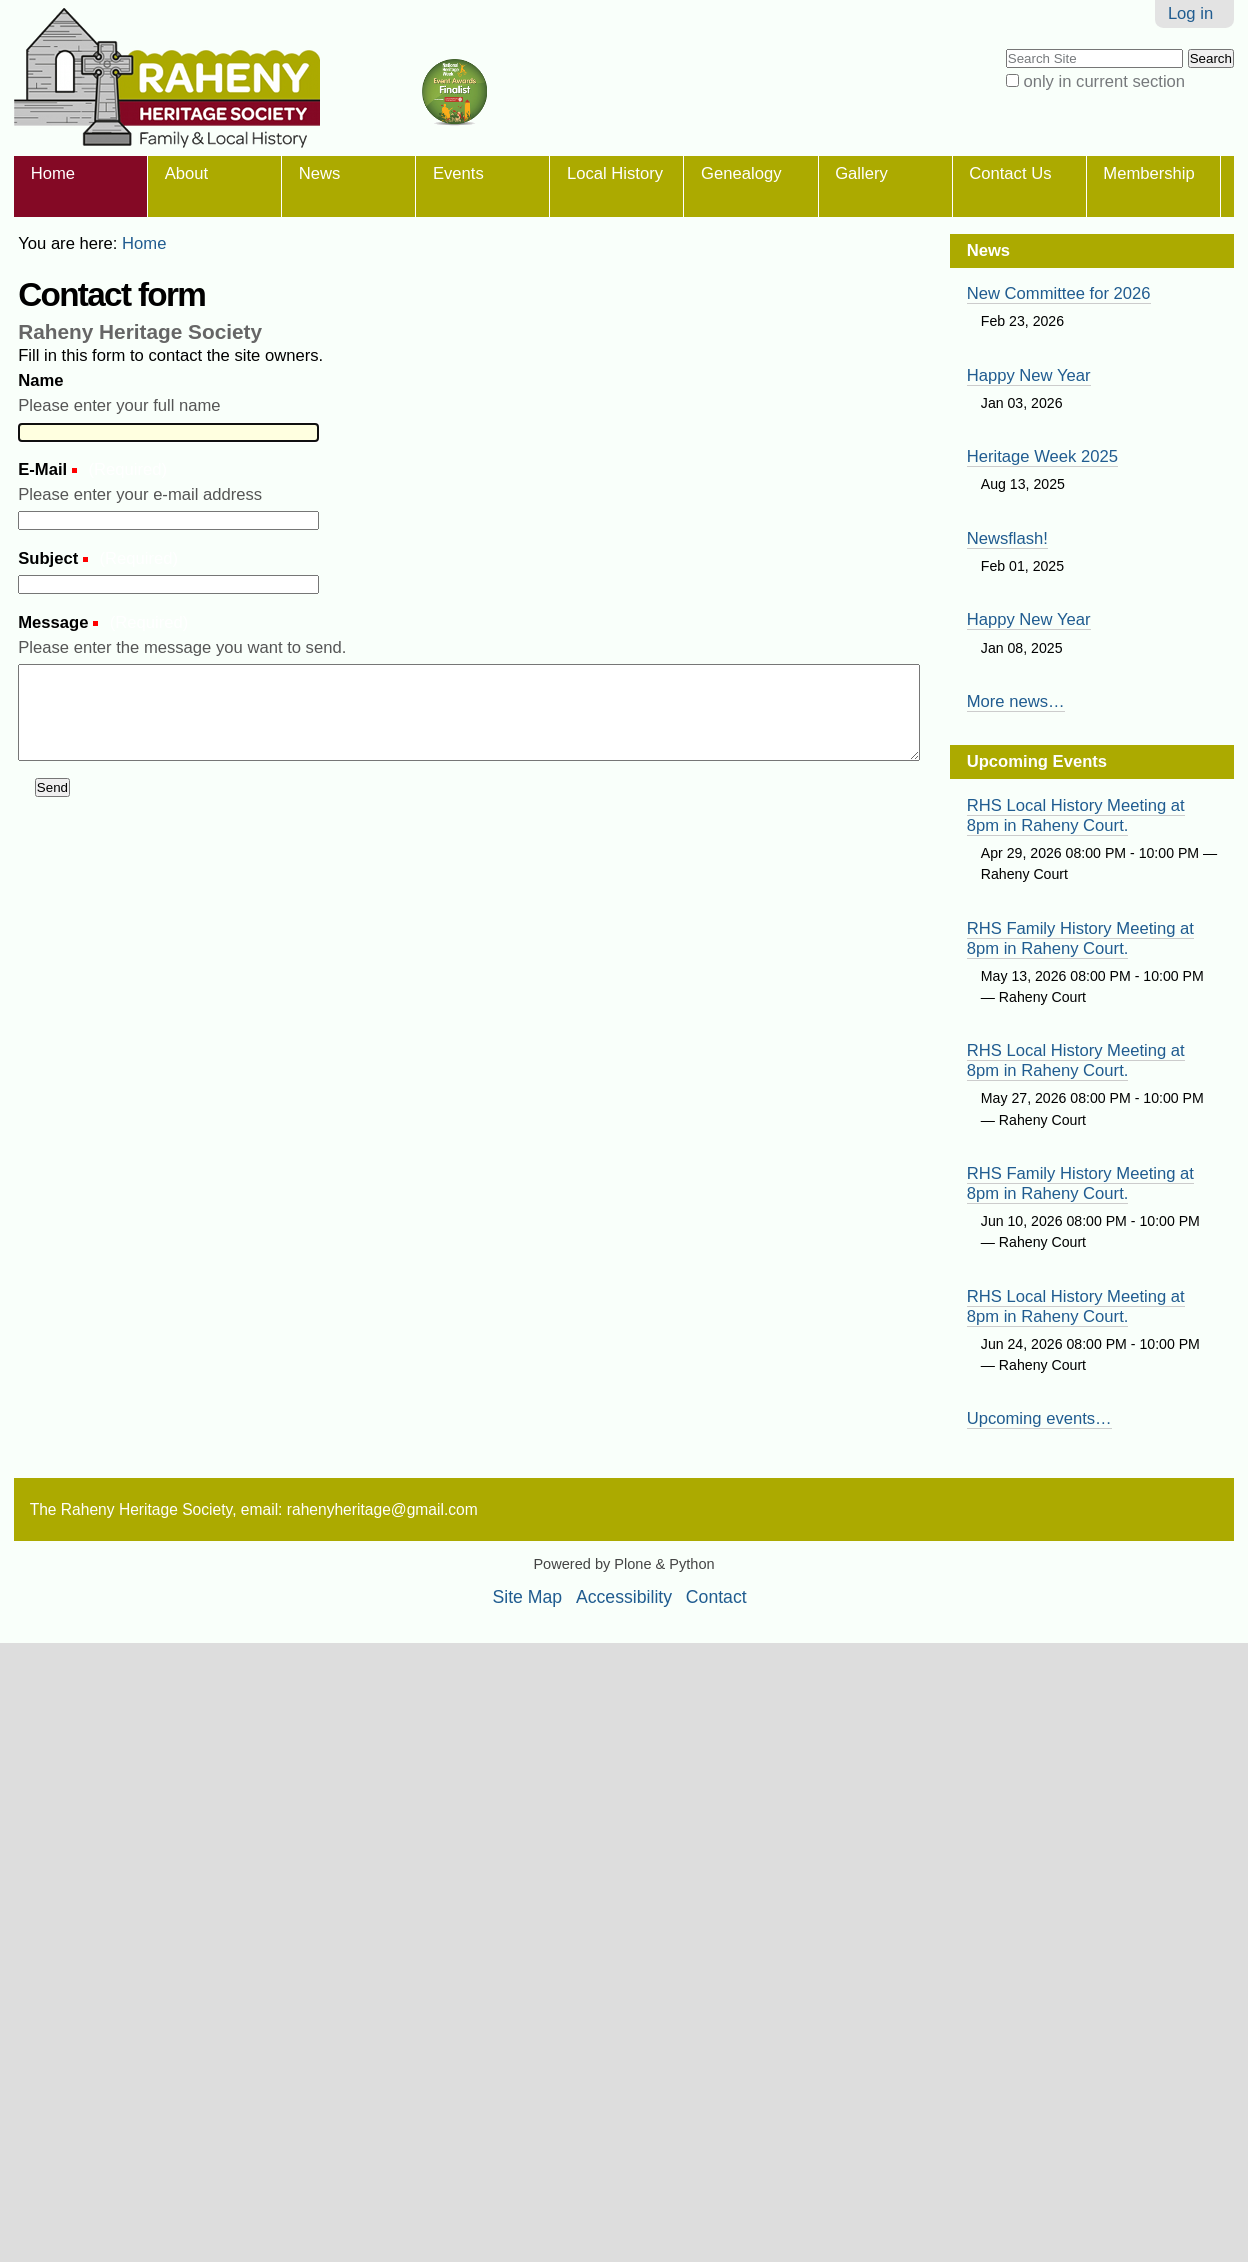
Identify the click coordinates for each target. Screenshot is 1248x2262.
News (320, 173)
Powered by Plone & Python (623, 1564)
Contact (716, 1597)
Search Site (1004, 48)
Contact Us (1010, 173)
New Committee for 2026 (1059, 293)
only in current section (1104, 81)
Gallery (861, 173)
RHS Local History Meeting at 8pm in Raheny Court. (1076, 815)
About (186, 173)
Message (55, 622)
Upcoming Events (1037, 761)
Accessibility (624, 1597)
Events (458, 173)
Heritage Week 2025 (1042, 456)
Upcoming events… (1039, 1418)
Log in (1190, 13)
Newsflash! (1007, 538)
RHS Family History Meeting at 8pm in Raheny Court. (1080, 938)
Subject (50, 558)
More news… (1016, 701)
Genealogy (741, 173)
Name (40, 380)
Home (53, 173)
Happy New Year (1029, 375)
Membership (1148, 173)
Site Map (528, 1597)
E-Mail (45, 469)
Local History (615, 173)
